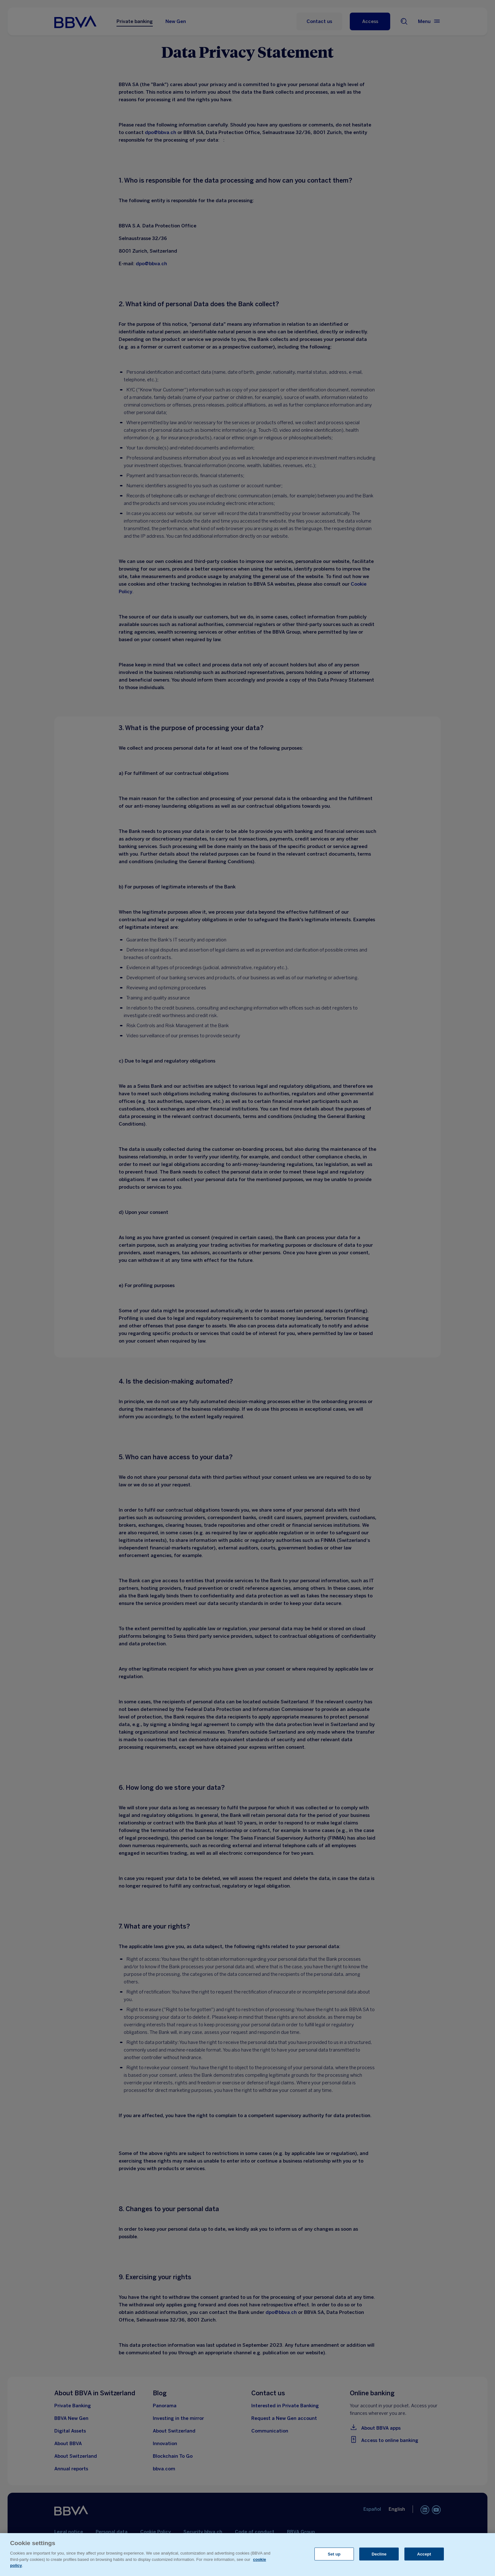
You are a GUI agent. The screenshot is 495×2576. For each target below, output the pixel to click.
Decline (379, 2553)
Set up (334, 2553)
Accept (424, 2553)
